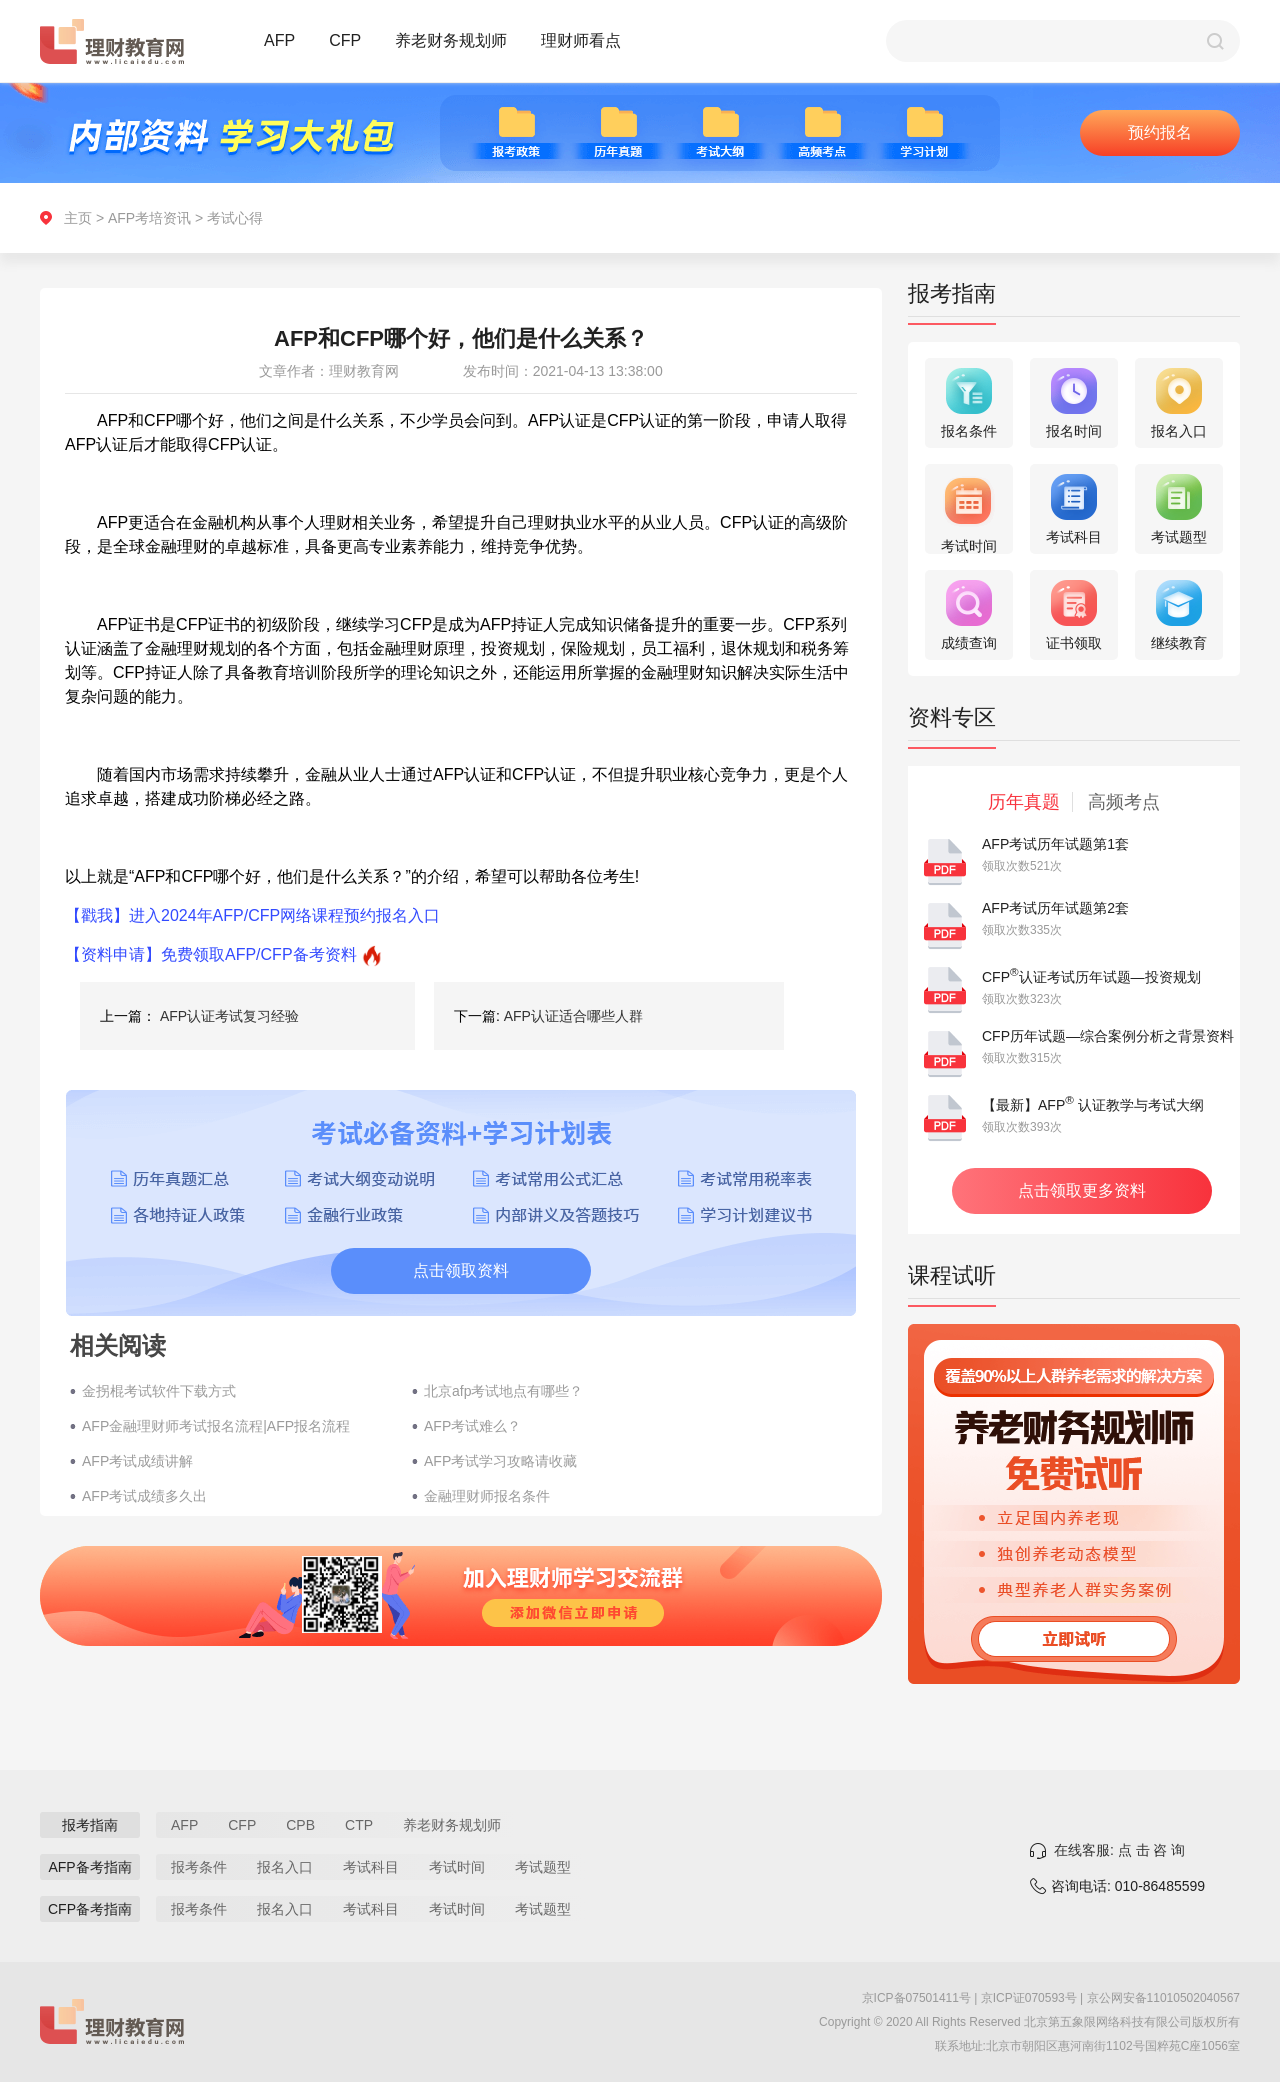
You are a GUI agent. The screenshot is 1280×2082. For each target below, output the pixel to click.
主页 (78, 218)
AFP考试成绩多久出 (144, 1496)
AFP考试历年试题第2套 (1055, 908)
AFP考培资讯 (149, 218)
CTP (359, 1825)
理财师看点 (581, 40)
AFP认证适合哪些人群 (573, 1016)
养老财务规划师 (451, 40)
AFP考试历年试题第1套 (1055, 844)
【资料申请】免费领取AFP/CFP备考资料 (211, 954)
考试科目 (371, 1867)
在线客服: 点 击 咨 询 (1119, 1850)
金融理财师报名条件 (487, 1496)
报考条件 (199, 1867)
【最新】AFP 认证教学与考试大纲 (1093, 1105)
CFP (345, 40)
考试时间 (457, 1867)
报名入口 (285, 1867)
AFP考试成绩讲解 (137, 1461)
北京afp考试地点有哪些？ (503, 1391)
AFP (279, 40)
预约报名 (1160, 132)
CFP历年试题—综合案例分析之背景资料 (1108, 1036)
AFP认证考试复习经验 (229, 1016)
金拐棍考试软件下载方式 (159, 1391)
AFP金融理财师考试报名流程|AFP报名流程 (216, 1426)
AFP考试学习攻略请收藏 (500, 1461)
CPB (300, 1825)
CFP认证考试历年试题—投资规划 (1091, 977)
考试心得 (235, 218)
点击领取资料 (461, 1270)
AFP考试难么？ (472, 1426)
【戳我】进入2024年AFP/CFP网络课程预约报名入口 (252, 915)
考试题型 (543, 1867)
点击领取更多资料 (1082, 1190)
